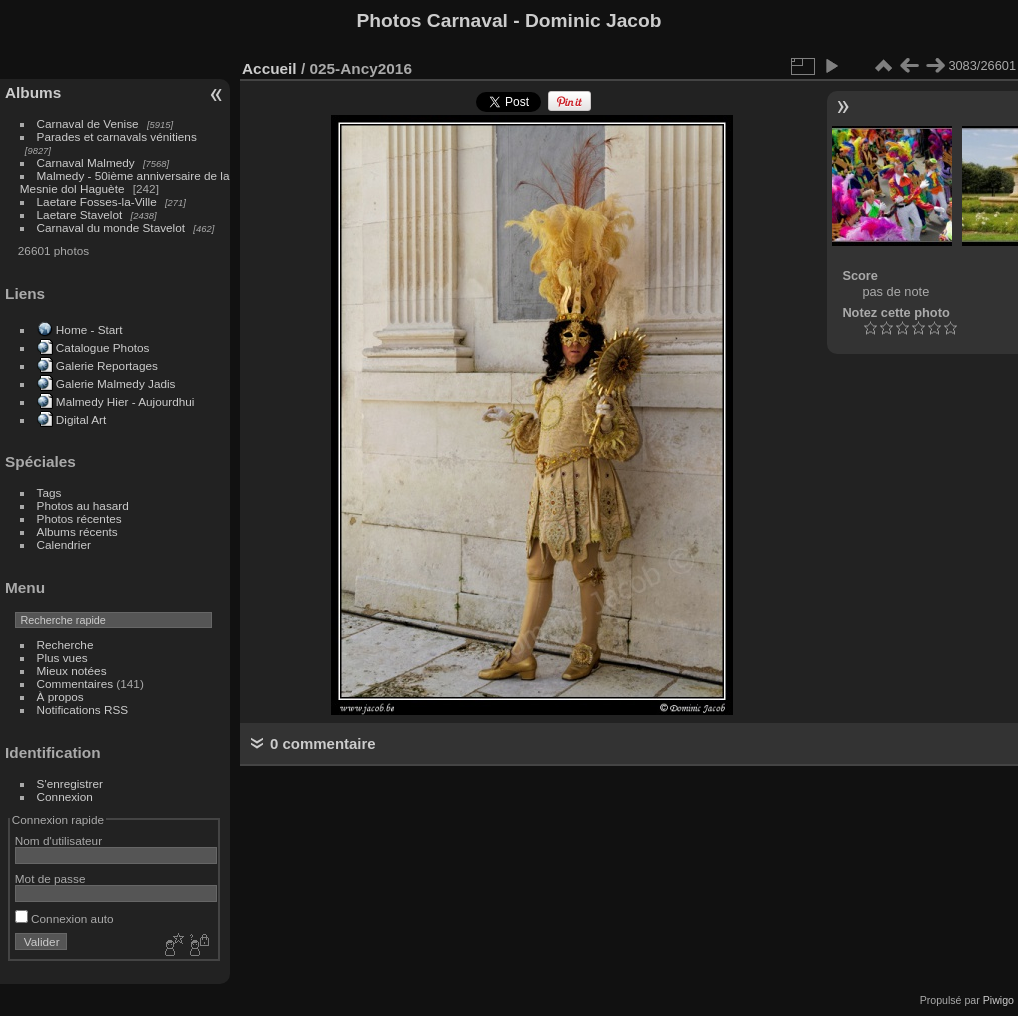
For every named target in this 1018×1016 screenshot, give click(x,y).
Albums (33, 92)
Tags (49, 492)
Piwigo (998, 1000)
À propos (60, 696)
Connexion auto (64, 918)
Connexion (65, 796)
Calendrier (64, 544)
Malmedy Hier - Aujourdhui (125, 401)
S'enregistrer (70, 783)
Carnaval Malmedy (86, 162)
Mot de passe (50, 878)
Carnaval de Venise (88, 123)
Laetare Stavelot (80, 214)
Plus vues (62, 657)
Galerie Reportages (107, 365)
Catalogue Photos (103, 347)
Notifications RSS (83, 709)
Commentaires (75, 683)
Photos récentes (79, 518)
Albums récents (77, 531)
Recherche (65, 644)
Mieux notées (72, 670)
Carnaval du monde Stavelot (111, 227)
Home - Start (89, 329)
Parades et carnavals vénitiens (117, 136)
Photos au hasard (83, 505)
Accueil (269, 68)
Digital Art (81, 419)
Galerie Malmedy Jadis (116, 383)
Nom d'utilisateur (58, 840)
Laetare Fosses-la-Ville (97, 201)
